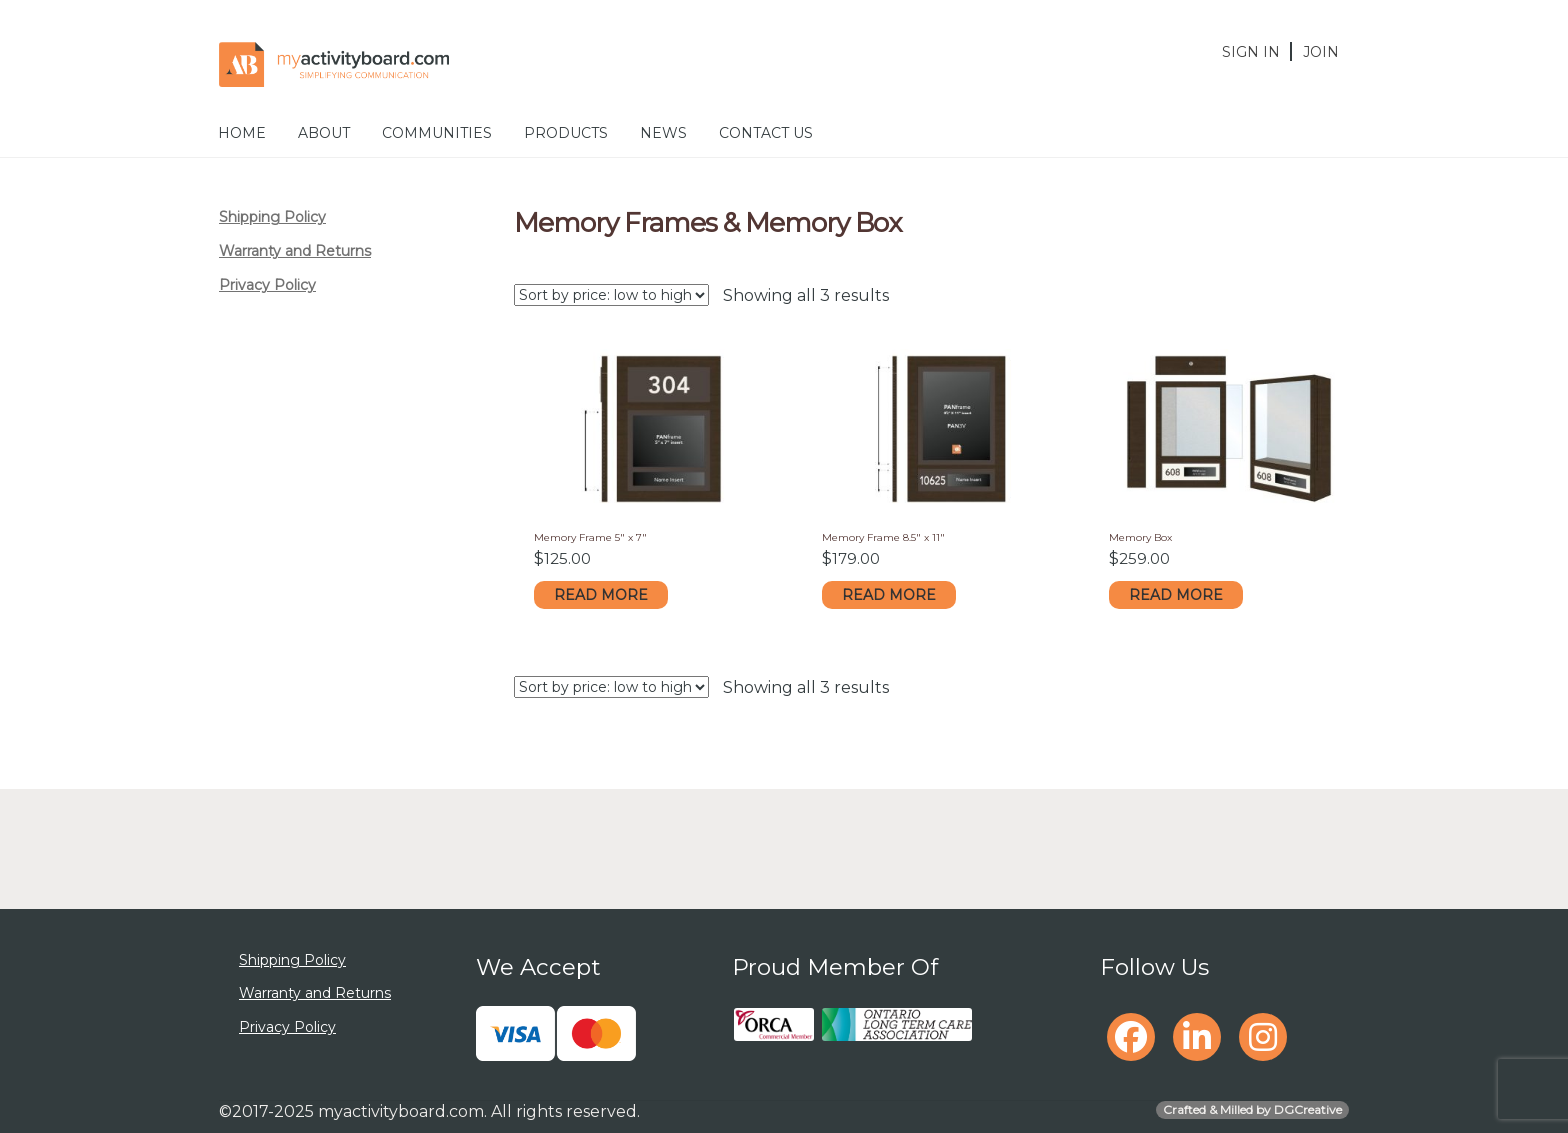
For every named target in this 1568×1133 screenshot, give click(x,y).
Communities (437, 133)
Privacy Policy (267, 285)
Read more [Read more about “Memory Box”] (1176, 595)
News (663, 133)
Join (1321, 52)
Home (242, 133)
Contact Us (766, 133)
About (324, 133)
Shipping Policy (272, 217)
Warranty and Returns (295, 251)
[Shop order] (611, 295)
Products (566, 133)
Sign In (1251, 52)
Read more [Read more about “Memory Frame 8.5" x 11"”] (889, 595)
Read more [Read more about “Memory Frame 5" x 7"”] (601, 595)
